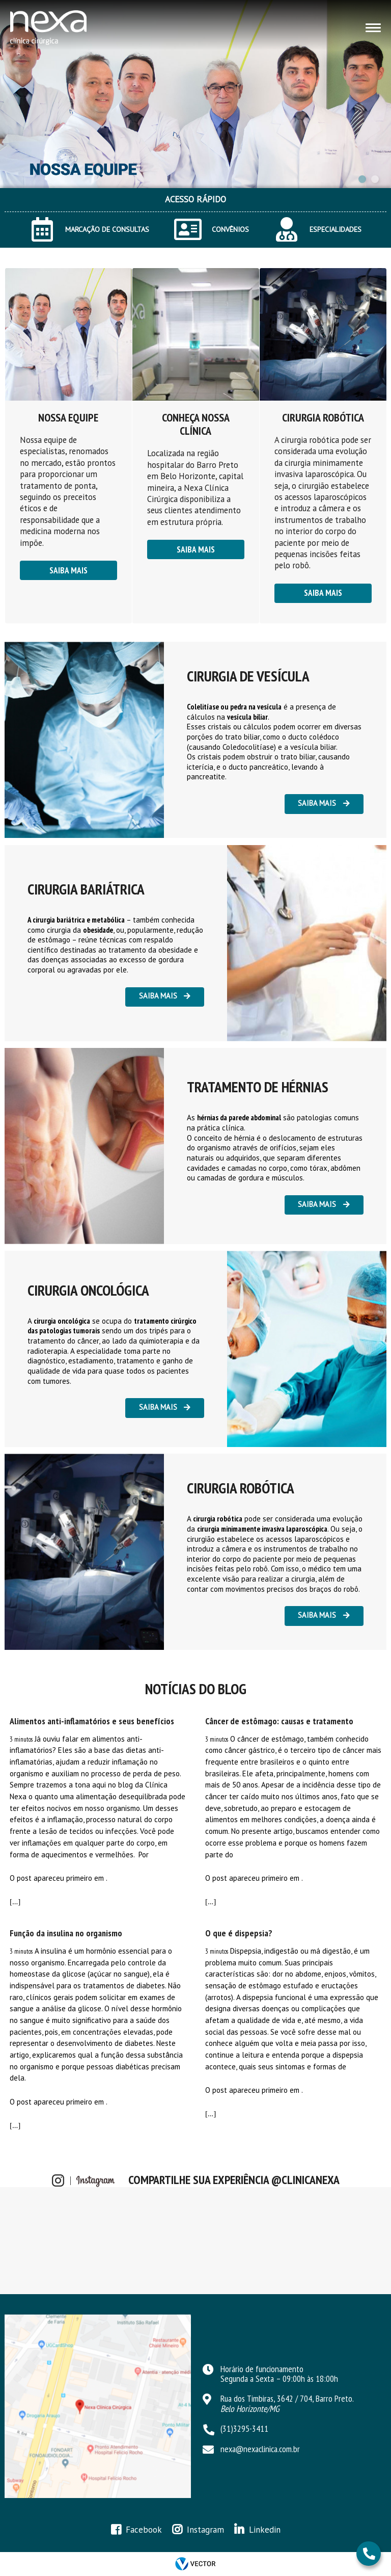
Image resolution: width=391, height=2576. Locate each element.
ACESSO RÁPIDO (195, 199)
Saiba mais (68, 570)
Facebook (144, 2529)
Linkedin (265, 2529)
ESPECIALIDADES (335, 229)
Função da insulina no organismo (66, 1933)
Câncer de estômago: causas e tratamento (279, 1721)
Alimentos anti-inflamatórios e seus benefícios (92, 1721)
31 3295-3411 (368, 2553)
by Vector (195, 2564)
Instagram (205, 2529)
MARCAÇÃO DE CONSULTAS (107, 229)
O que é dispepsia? (238, 1933)
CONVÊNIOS (230, 229)
